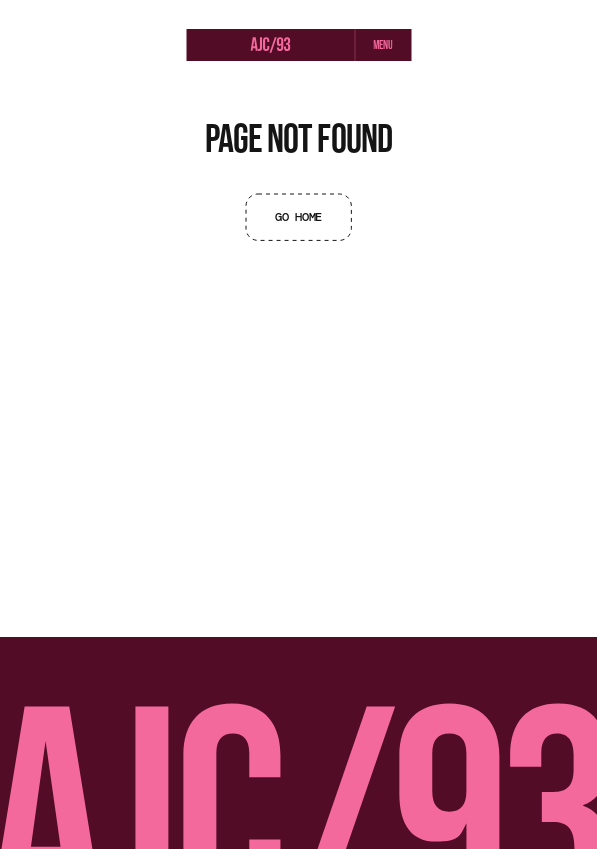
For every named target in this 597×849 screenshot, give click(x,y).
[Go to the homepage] (270, 46)
